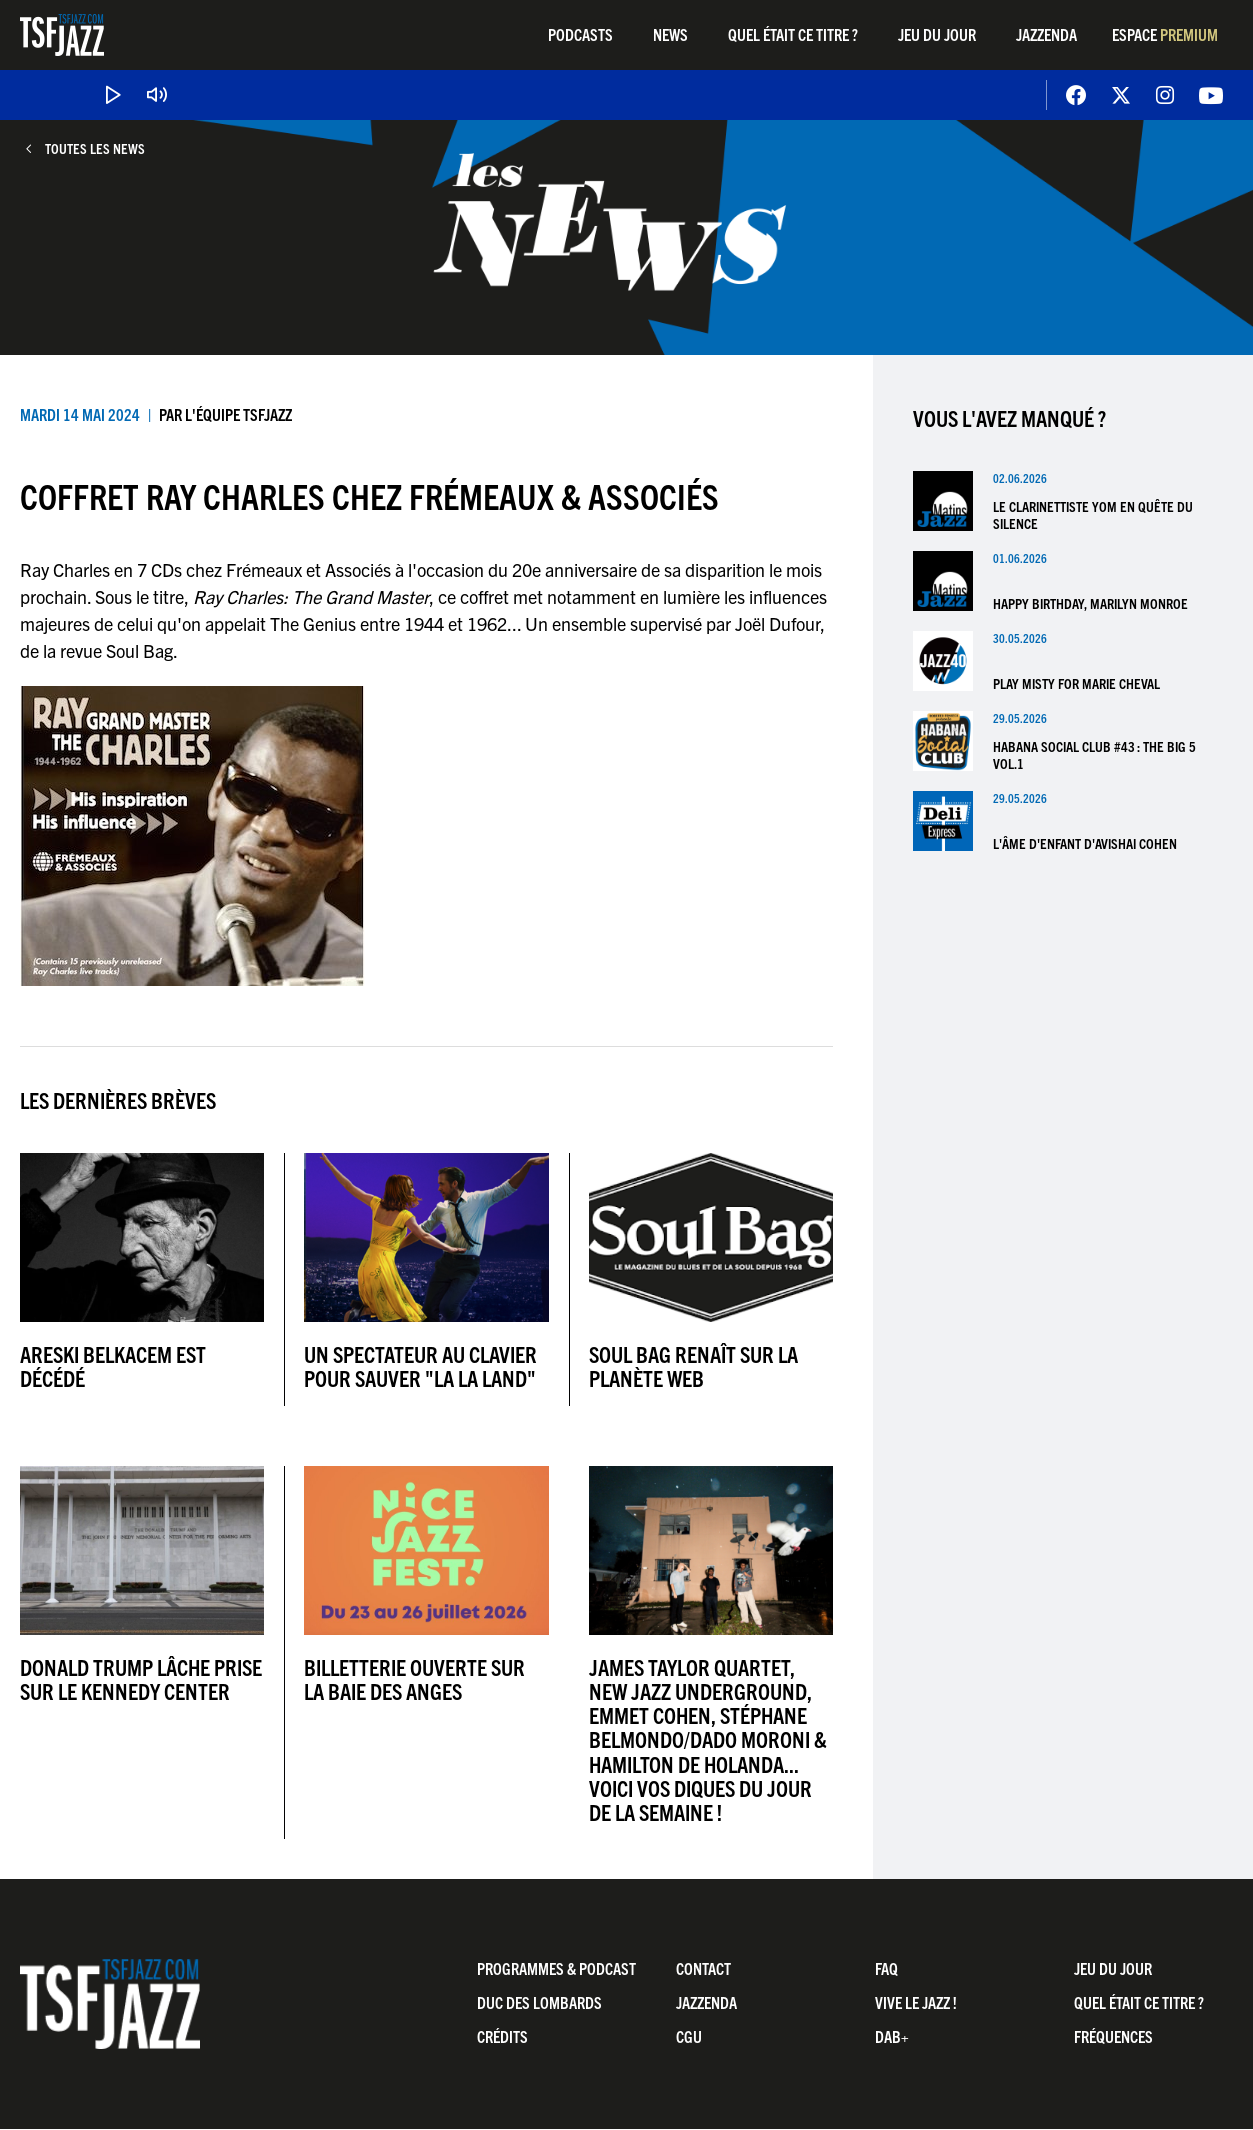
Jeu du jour (937, 34)
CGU (689, 2036)
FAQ (886, 1968)
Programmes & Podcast (556, 1968)
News (670, 34)
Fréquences (1113, 2036)
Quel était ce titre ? (793, 34)
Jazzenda (1046, 34)
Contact (703, 1968)
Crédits (502, 2036)
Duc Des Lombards (539, 2002)
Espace (1165, 34)
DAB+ (892, 2036)
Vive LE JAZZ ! (916, 2002)
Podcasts (580, 34)
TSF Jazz (62, 35)
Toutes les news (95, 148)
